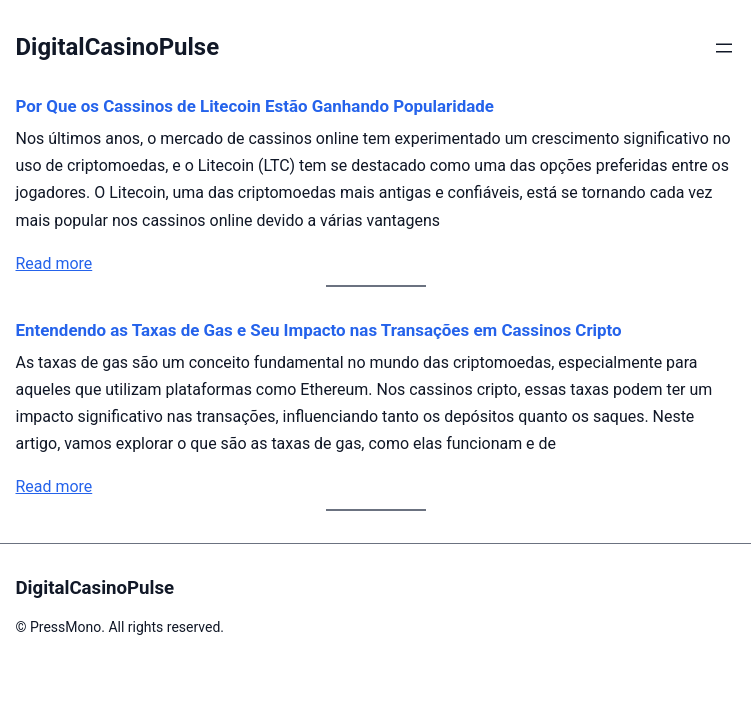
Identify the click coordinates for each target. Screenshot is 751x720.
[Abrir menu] (724, 48)
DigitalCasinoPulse (118, 47)
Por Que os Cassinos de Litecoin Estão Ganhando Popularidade (255, 106)
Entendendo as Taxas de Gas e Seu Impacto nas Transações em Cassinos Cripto (319, 330)
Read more (54, 263)
